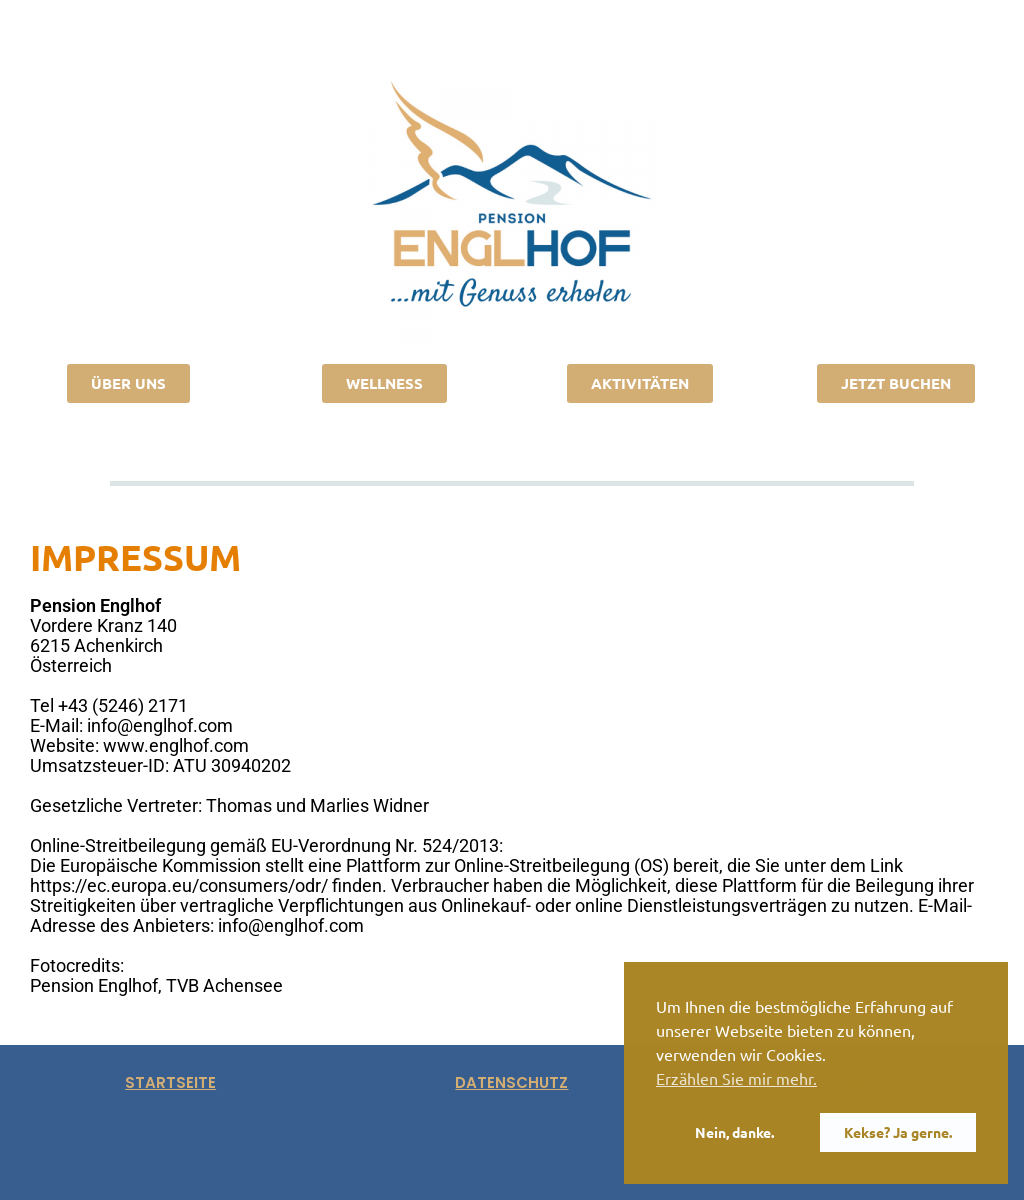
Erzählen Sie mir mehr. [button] (736, 1078)
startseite (170, 1082)
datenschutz (511, 1082)
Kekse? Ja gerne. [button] (898, 1132)
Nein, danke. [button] (734, 1132)
